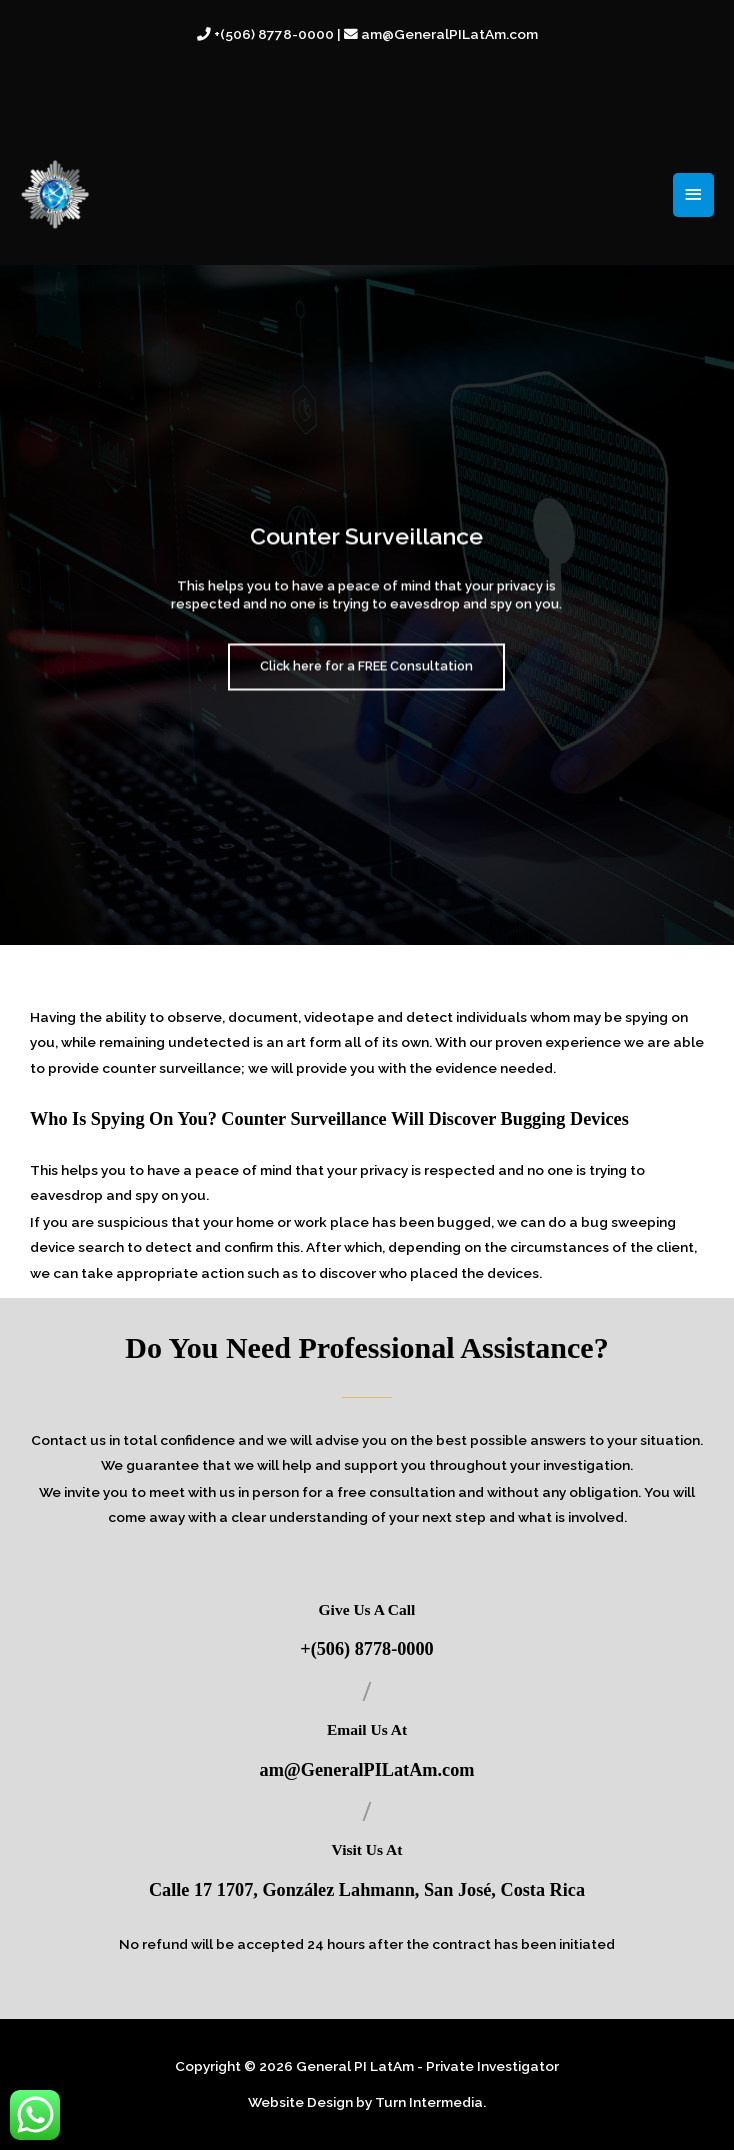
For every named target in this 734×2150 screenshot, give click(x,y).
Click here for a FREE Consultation (366, 682)
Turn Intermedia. (430, 2102)
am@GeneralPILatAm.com (367, 1770)
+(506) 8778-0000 (366, 1649)
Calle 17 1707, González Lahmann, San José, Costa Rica (367, 1890)
